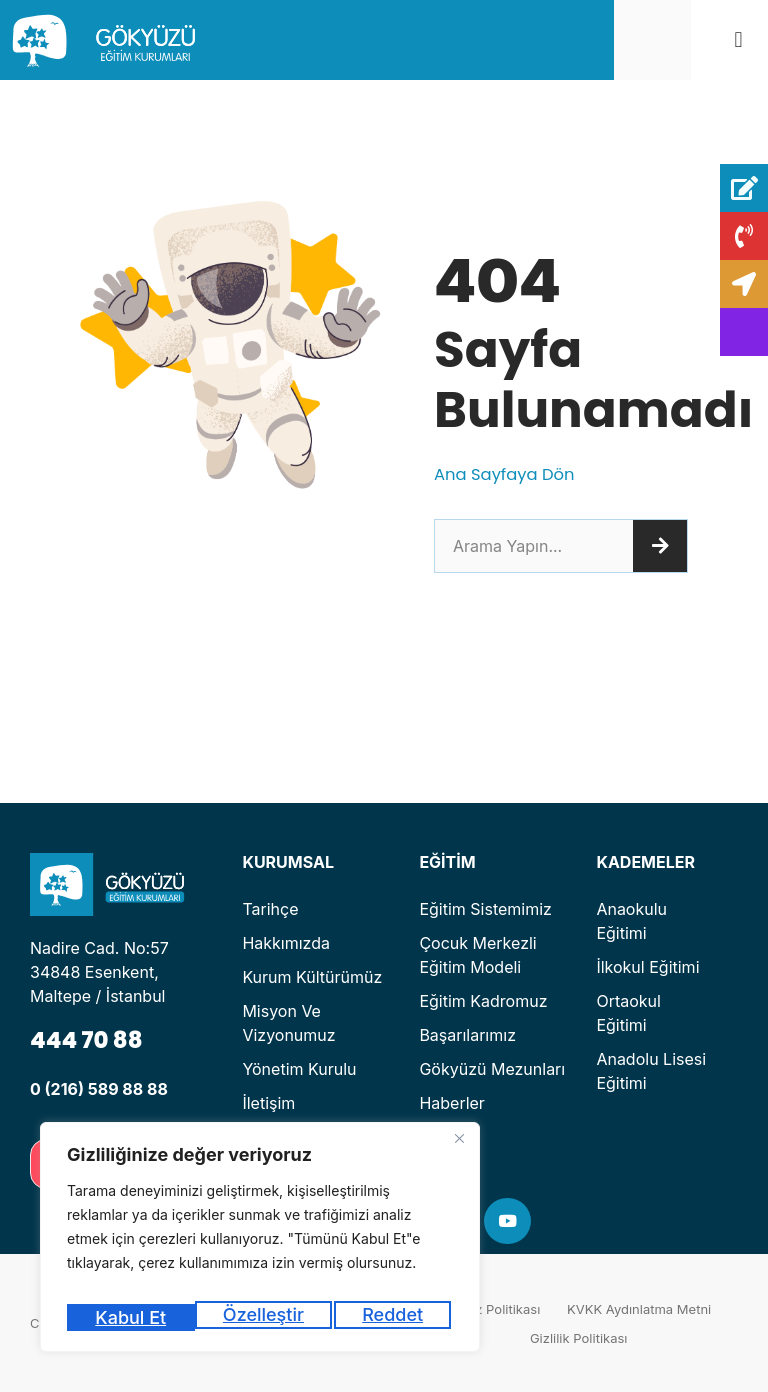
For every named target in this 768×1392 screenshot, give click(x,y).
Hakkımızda (286, 943)
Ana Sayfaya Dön (511, 473)
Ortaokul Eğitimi (628, 1013)
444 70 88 (94, 1039)
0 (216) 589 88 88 (99, 1089)
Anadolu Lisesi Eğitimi (651, 1071)
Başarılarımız (467, 1035)
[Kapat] (459, 1152)
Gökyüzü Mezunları (492, 1069)
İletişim (268, 1103)
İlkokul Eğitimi (647, 967)
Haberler (452, 1103)
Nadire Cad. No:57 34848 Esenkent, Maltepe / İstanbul (99, 972)
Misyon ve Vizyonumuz (288, 1023)
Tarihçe (270, 909)
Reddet (265, 1317)
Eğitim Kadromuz (483, 1001)
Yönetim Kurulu (299, 1069)
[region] (260, 1243)
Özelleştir (133, 1317)
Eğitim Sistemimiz (485, 909)
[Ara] (660, 546)
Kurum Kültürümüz (312, 977)
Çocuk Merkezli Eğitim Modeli (477, 955)
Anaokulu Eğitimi (631, 921)
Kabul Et (391, 1317)
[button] (738, 40)
